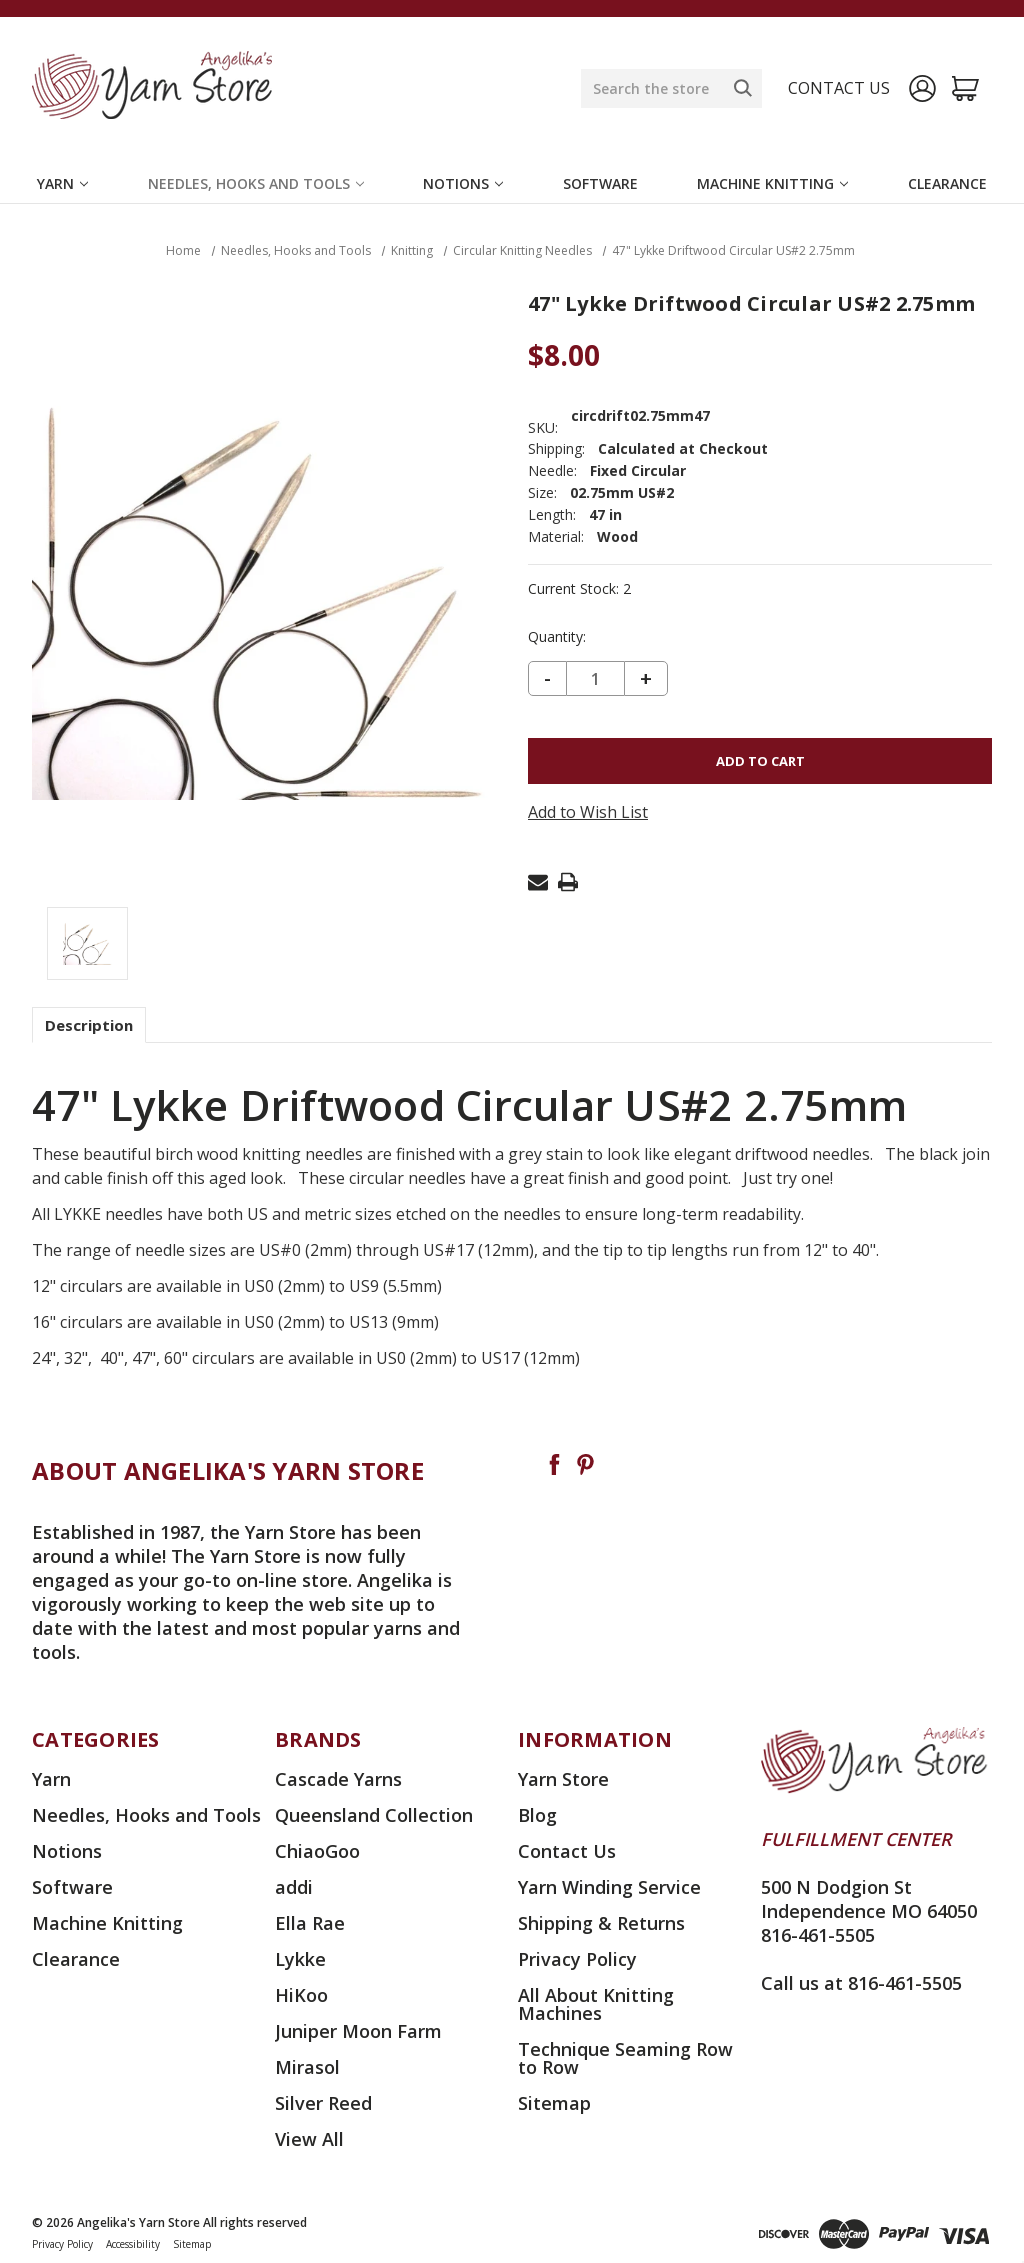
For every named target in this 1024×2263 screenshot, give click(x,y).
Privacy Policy (577, 1959)
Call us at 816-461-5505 (861, 1983)
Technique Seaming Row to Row (625, 2058)
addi (294, 1887)
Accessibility (133, 2244)
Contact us (839, 88)
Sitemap (554, 2103)
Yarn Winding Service (609, 1887)
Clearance (947, 183)
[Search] (743, 88)
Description (89, 1025)
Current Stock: (579, 589)
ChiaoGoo (317, 1851)
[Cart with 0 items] (965, 88)
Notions (463, 183)
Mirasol (307, 2067)
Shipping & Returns (601, 1923)
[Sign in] (922, 88)
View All (309, 2139)
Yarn (62, 183)
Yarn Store (563, 1779)
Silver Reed (323, 2103)
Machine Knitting (772, 183)
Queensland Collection (374, 1815)
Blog (537, 1815)
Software (600, 183)
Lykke (300, 1959)
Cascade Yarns (338, 1779)
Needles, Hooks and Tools (256, 183)
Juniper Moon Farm (358, 2031)
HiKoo (301, 1995)
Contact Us (567, 1851)
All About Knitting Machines (596, 2004)
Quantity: (557, 637)
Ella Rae (310, 1923)
